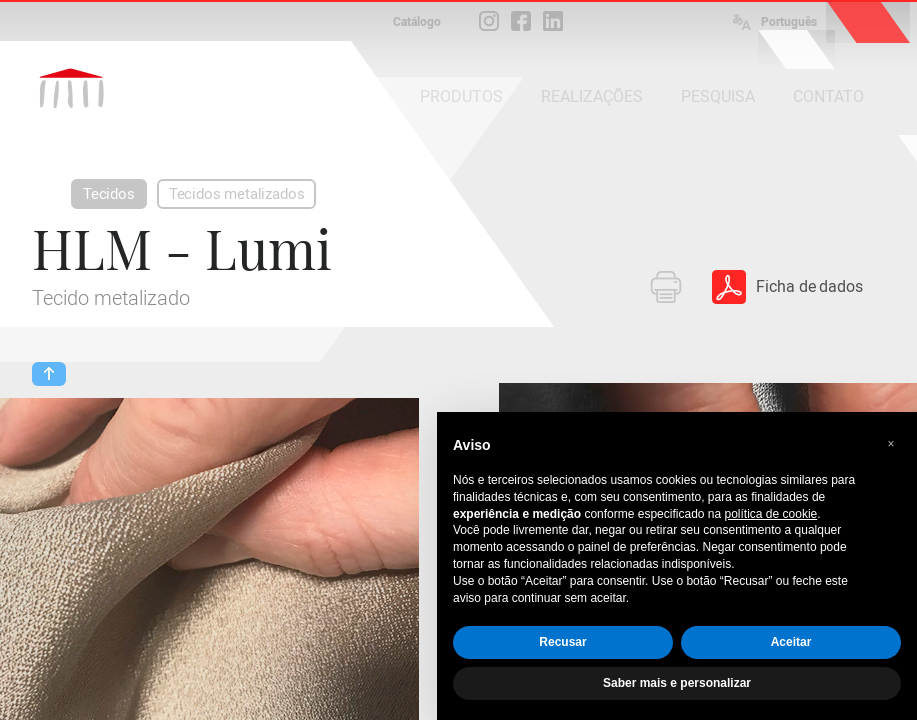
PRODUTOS (461, 96)
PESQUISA (718, 96)
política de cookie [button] (771, 514)
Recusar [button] (562, 642)
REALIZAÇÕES (592, 96)
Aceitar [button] (791, 642)
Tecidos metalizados (237, 194)
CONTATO (828, 96)
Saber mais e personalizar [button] (677, 683)
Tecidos (109, 194)
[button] (891, 444)
